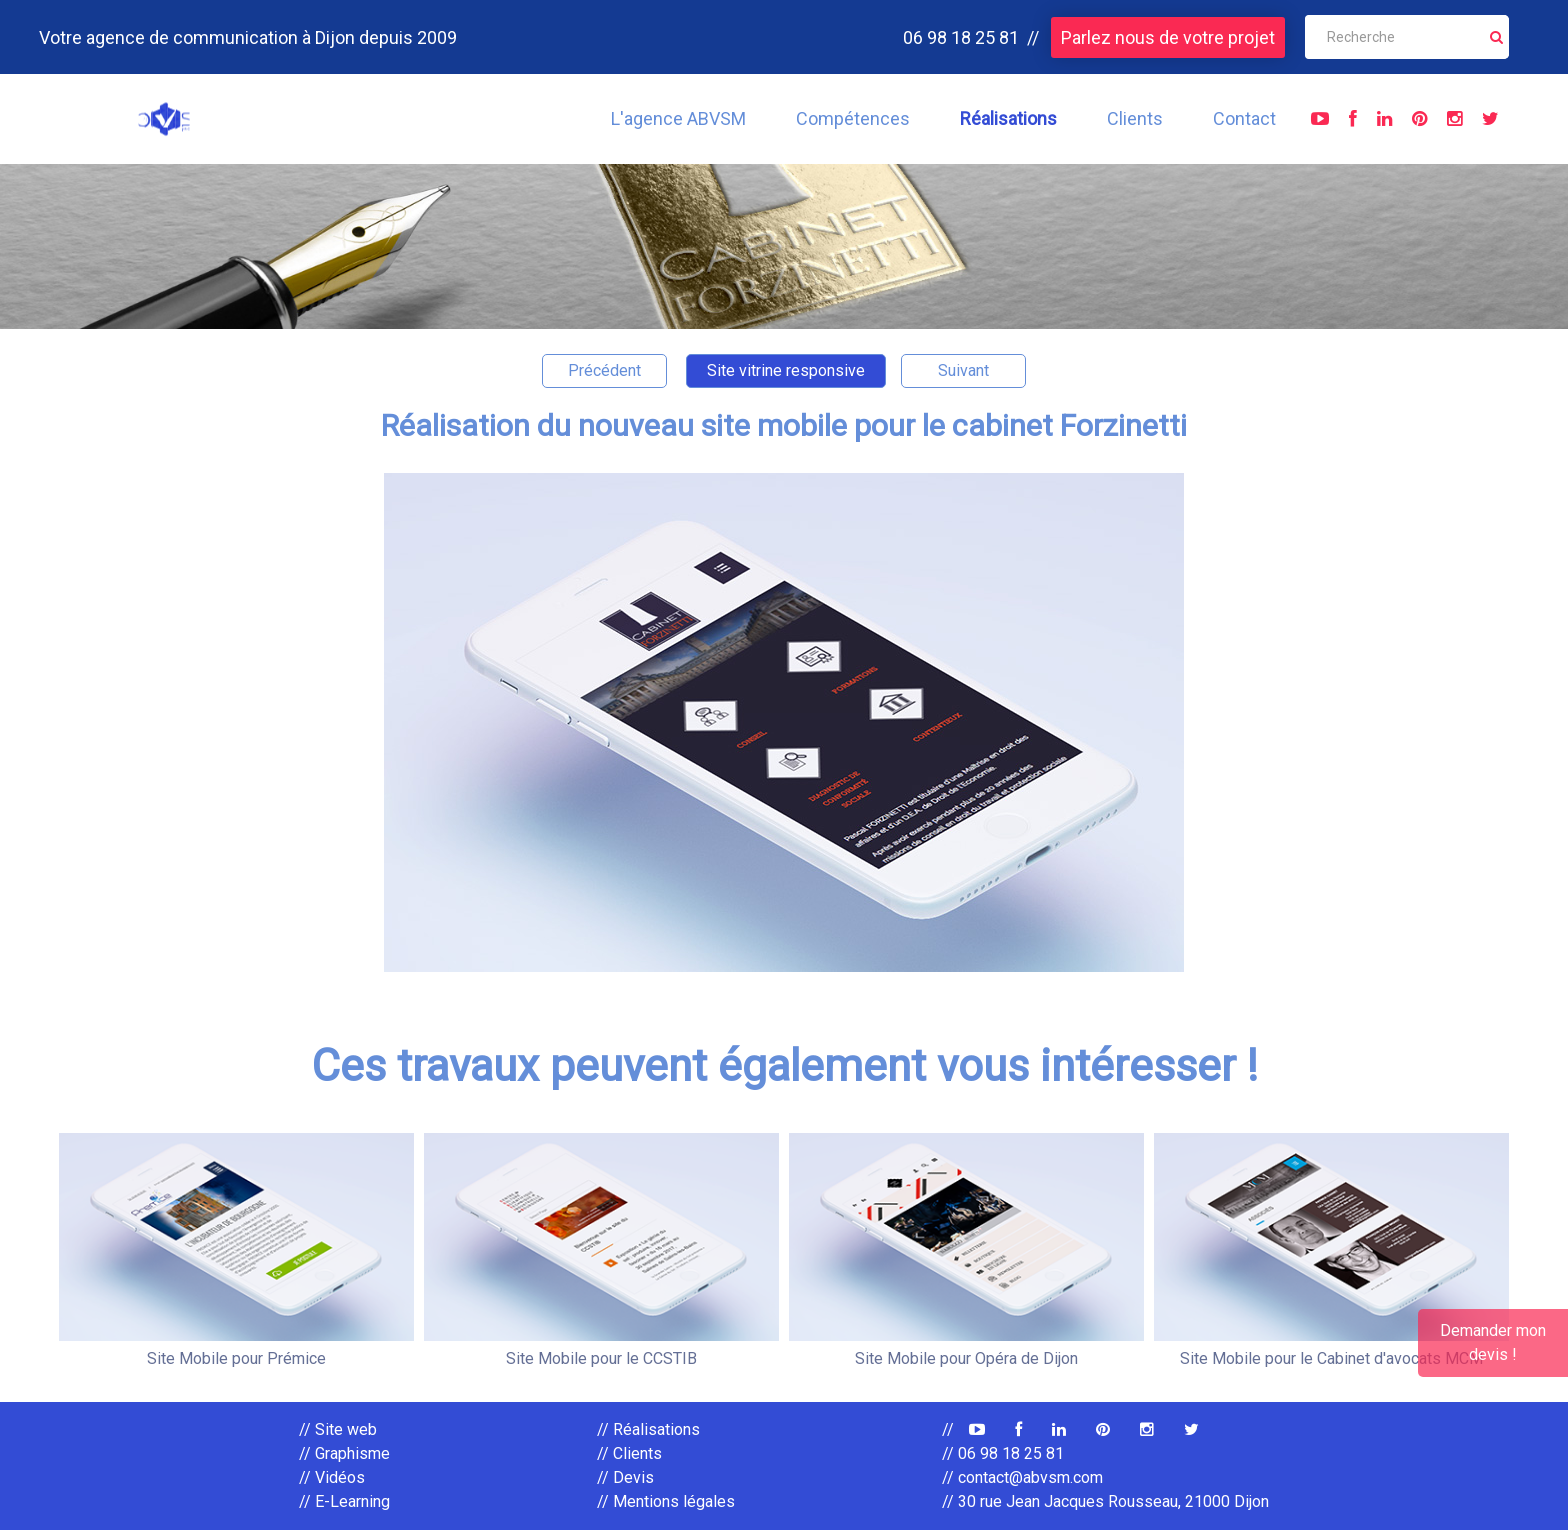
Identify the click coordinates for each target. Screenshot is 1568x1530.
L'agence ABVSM (678, 118)
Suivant (963, 370)
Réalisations (1008, 118)
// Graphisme (344, 1453)
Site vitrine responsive (786, 370)
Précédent (604, 370)
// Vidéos (332, 1477)
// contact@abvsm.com (1022, 1477)
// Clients (629, 1453)
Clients (1135, 118)
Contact (1244, 118)
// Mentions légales (666, 1501)
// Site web (338, 1429)
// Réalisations (648, 1429)
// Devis (625, 1477)
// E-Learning (344, 1501)
